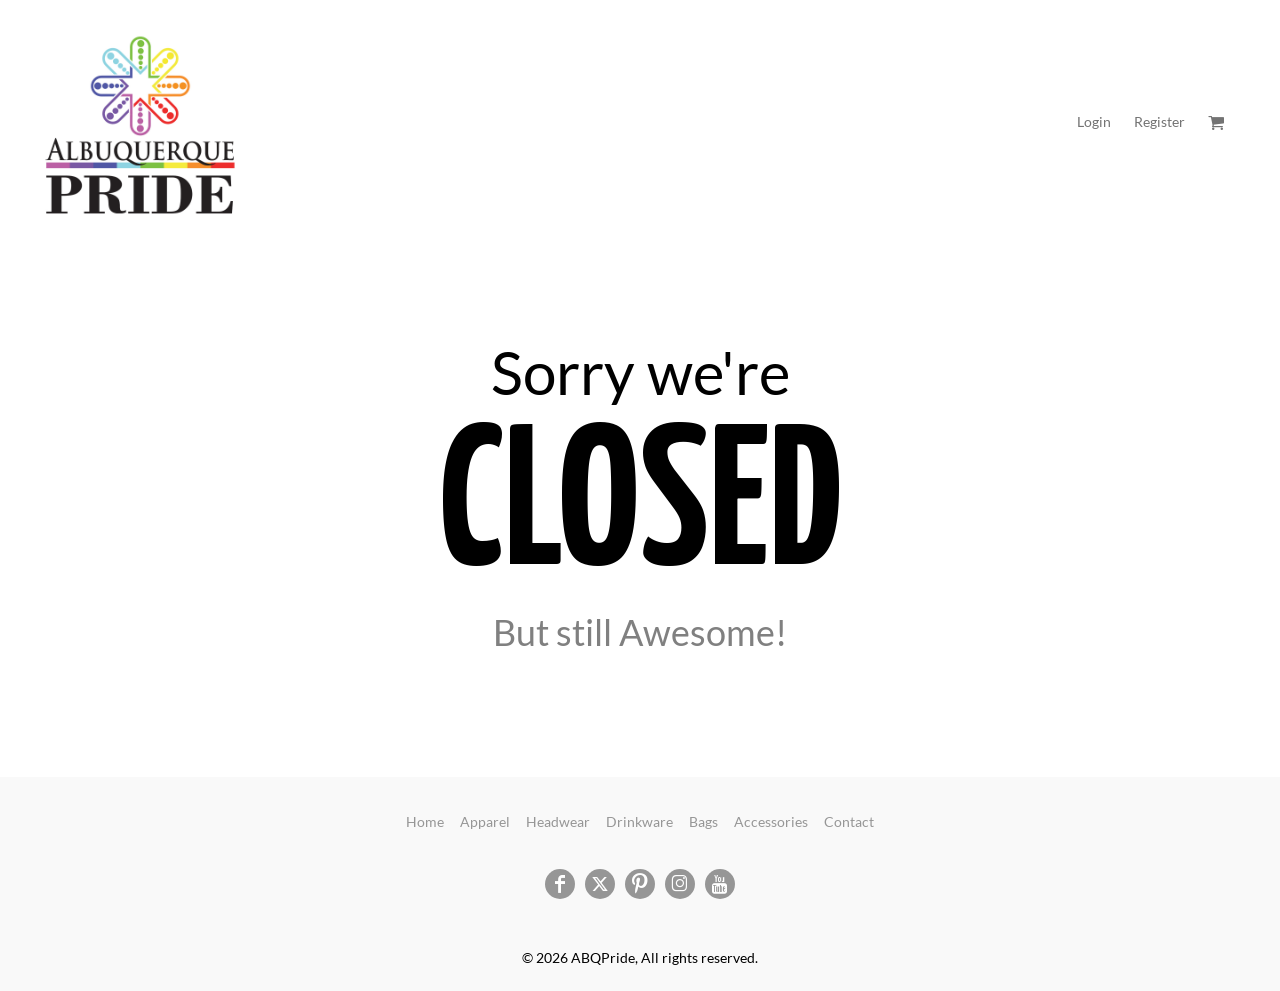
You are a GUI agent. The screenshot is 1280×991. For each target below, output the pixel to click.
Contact (849, 821)
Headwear (558, 821)
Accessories (771, 821)
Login (1094, 121)
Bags (703, 821)
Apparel (485, 821)
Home (425, 821)
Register (1159, 121)
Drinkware (639, 821)
